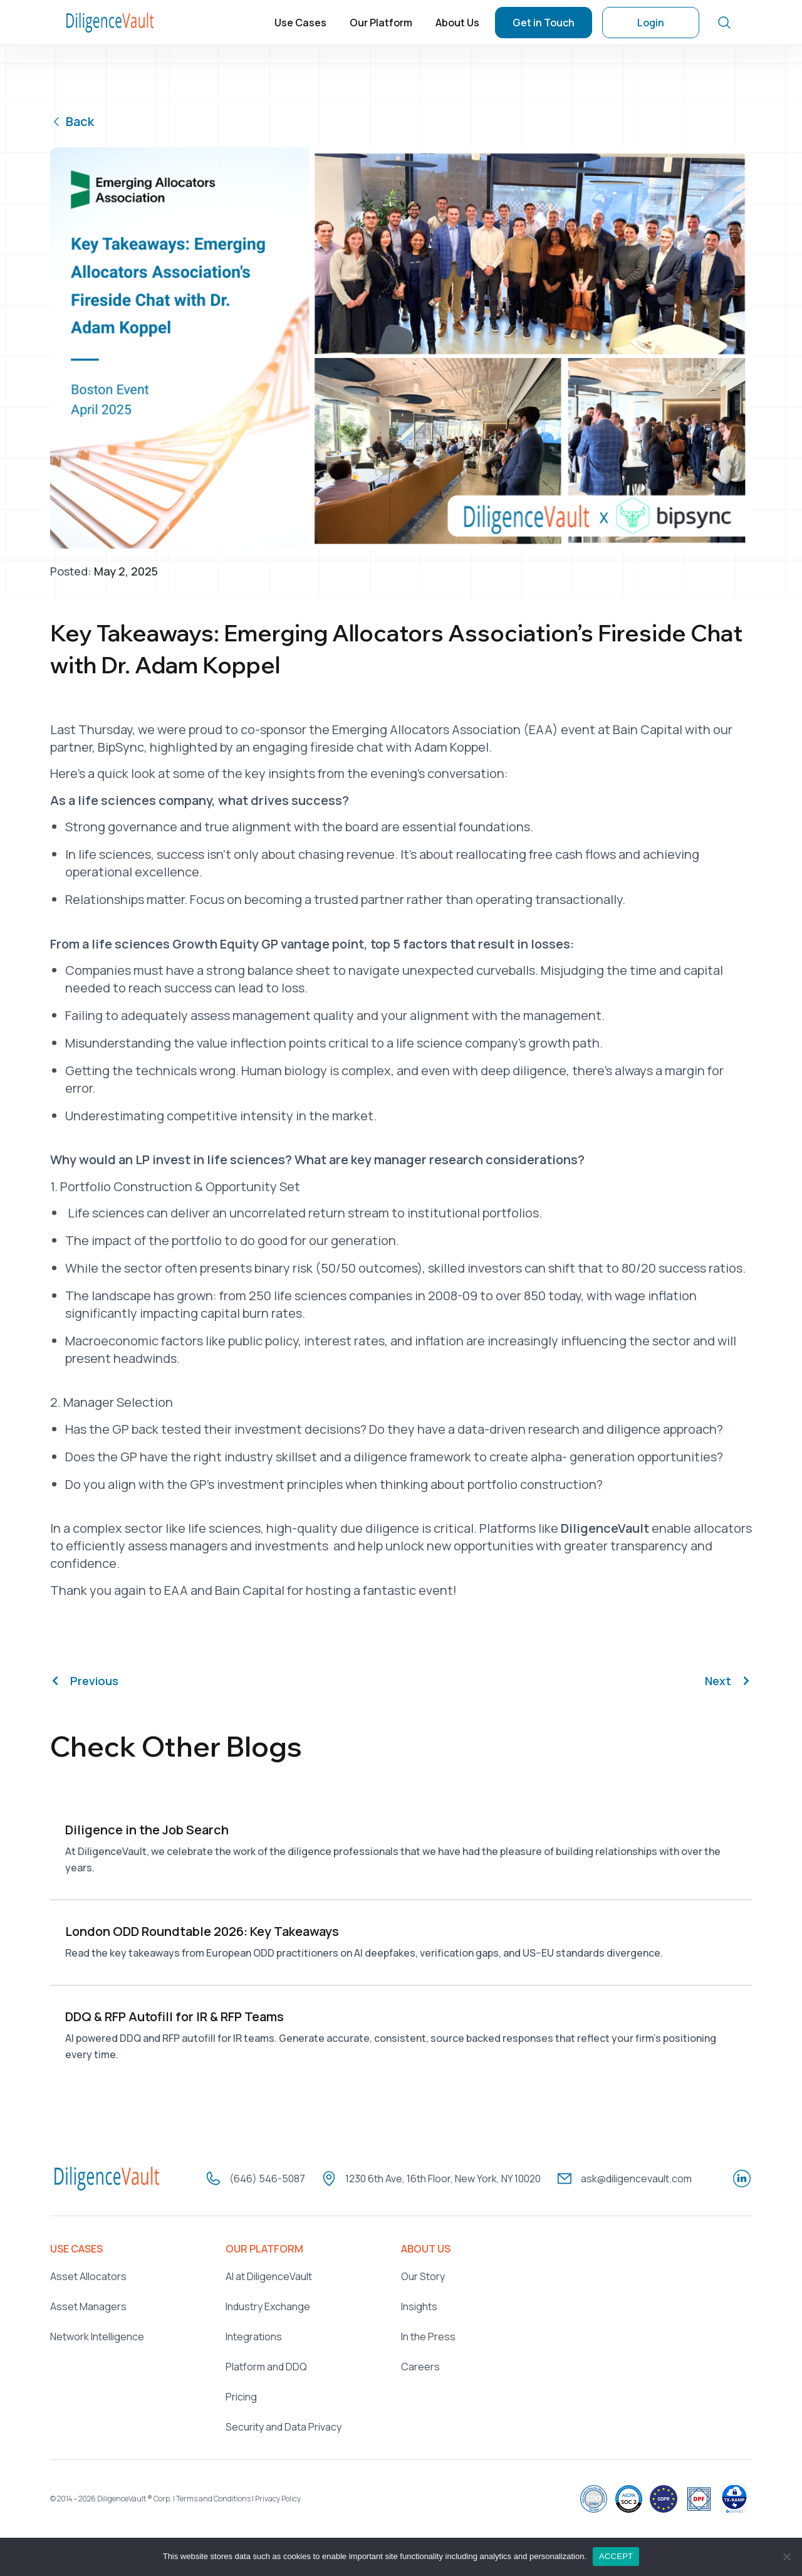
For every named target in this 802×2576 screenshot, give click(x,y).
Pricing (241, 2393)
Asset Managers (88, 2303)
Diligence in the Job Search (147, 1829)
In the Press (428, 2333)
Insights (419, 2303)
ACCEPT (616, 2556)
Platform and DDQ (266, 2363)
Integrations (254, 2333)
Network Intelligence (97, 2333)
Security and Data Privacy (283, 2424)
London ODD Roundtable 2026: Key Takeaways (202, 1929)
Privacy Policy (278, 2495)
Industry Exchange (268, 2303)
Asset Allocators (88, 2273)
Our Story (423, 2273)
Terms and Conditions (213, 2495)
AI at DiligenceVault (269, 2273)
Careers (420, 2363)
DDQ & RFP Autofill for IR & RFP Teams (174, 2014)
